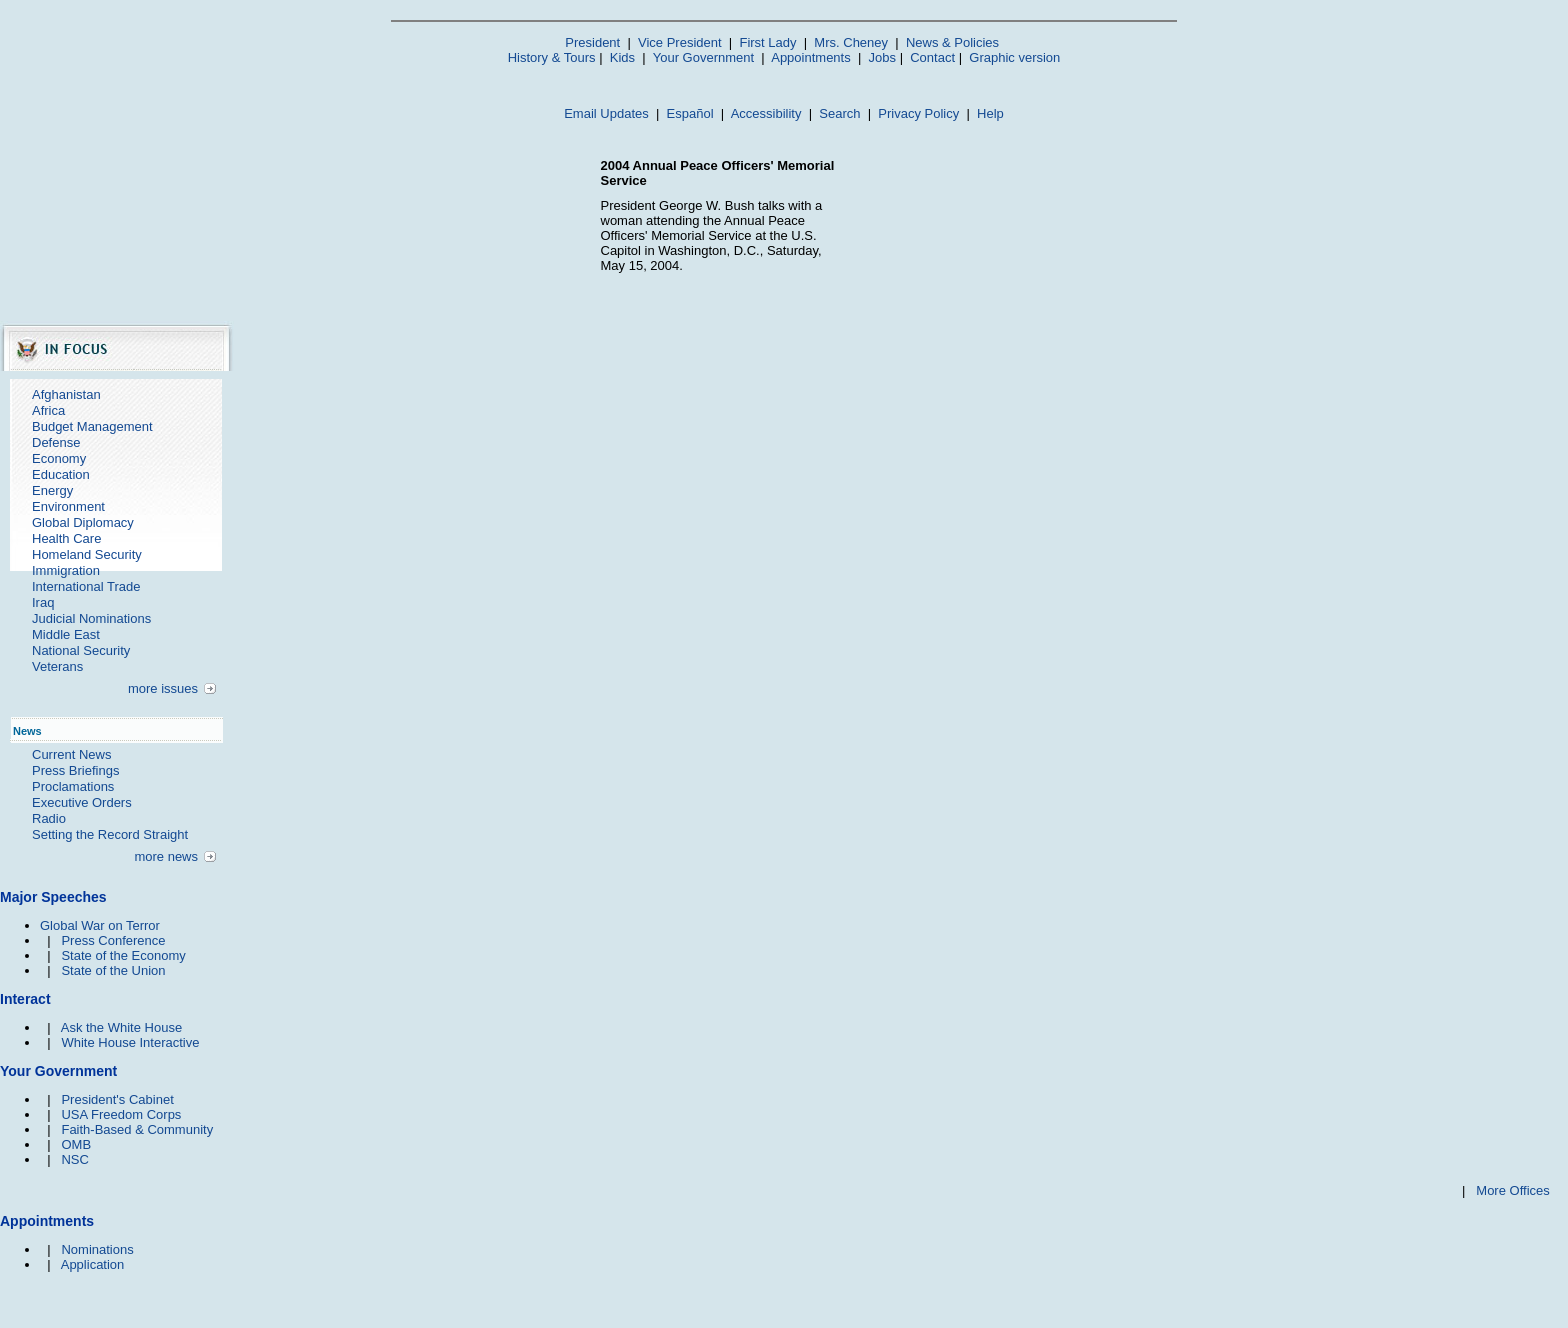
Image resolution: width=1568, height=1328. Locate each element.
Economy (59, 458)
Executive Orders (82, 802)
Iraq (43, 602)
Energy (52, 490)
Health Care (66, 538)
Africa (48, 410)
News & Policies (952, 42)
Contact (932, 57)
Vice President (680, 42)
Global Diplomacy (83, 522)
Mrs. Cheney (851, 42)
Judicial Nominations (91, 618)
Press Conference (113, 940)
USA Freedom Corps (121, 1114)
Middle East (66, 634)
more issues (163, 688)
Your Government (703, 57)
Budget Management (92, 426)
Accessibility (766, 113)
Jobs (882, 57)
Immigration (66, 570)
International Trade (86, 586)
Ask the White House (121, 1027)
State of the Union (113, 970)
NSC (74, 1159)
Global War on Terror (100, 925)
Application (93, 1264)
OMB (76, 1144)
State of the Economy (123, 955)
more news (166, 856)
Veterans (57, 666)
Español (690, 113)
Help (990, 113)
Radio (49, 818)
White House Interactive (130, 1042)
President (592, 42)
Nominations (97, 1249)
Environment (68, 506)
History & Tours (552, 57)
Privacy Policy (918, 113)
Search (839, 113)
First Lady (767, 42)
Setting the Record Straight (110, 834)
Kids (622, 57)
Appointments (811, 57)
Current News (71, 754)
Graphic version (1014, 57)
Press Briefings (75, 770)
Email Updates (606, 113)
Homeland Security (87, 554)
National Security (81, 650)
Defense (56, 442)
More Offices (1512, 1190)
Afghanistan (66, 394)
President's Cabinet (117, 1099)
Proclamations (73, 786)
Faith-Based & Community (137, 1129)
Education (61, 474)
